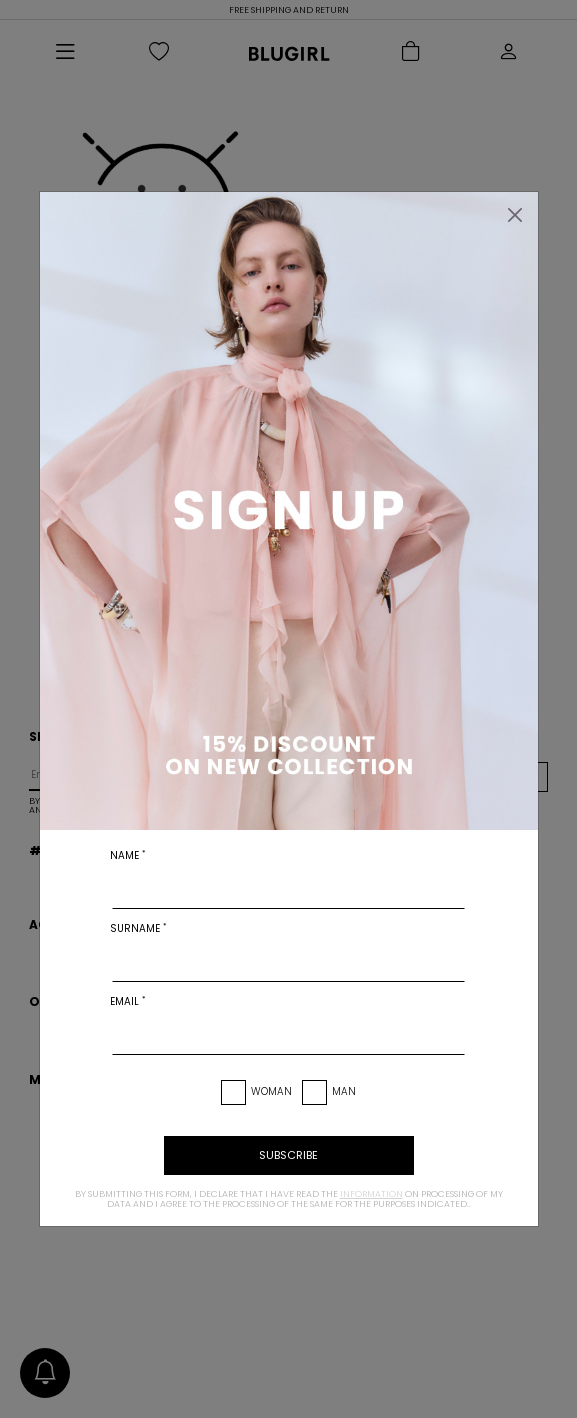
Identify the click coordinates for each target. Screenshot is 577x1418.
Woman (271, 1091)
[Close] (515, 215)
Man (344, 1091)
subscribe (288, 1155)
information (371, 1194)
